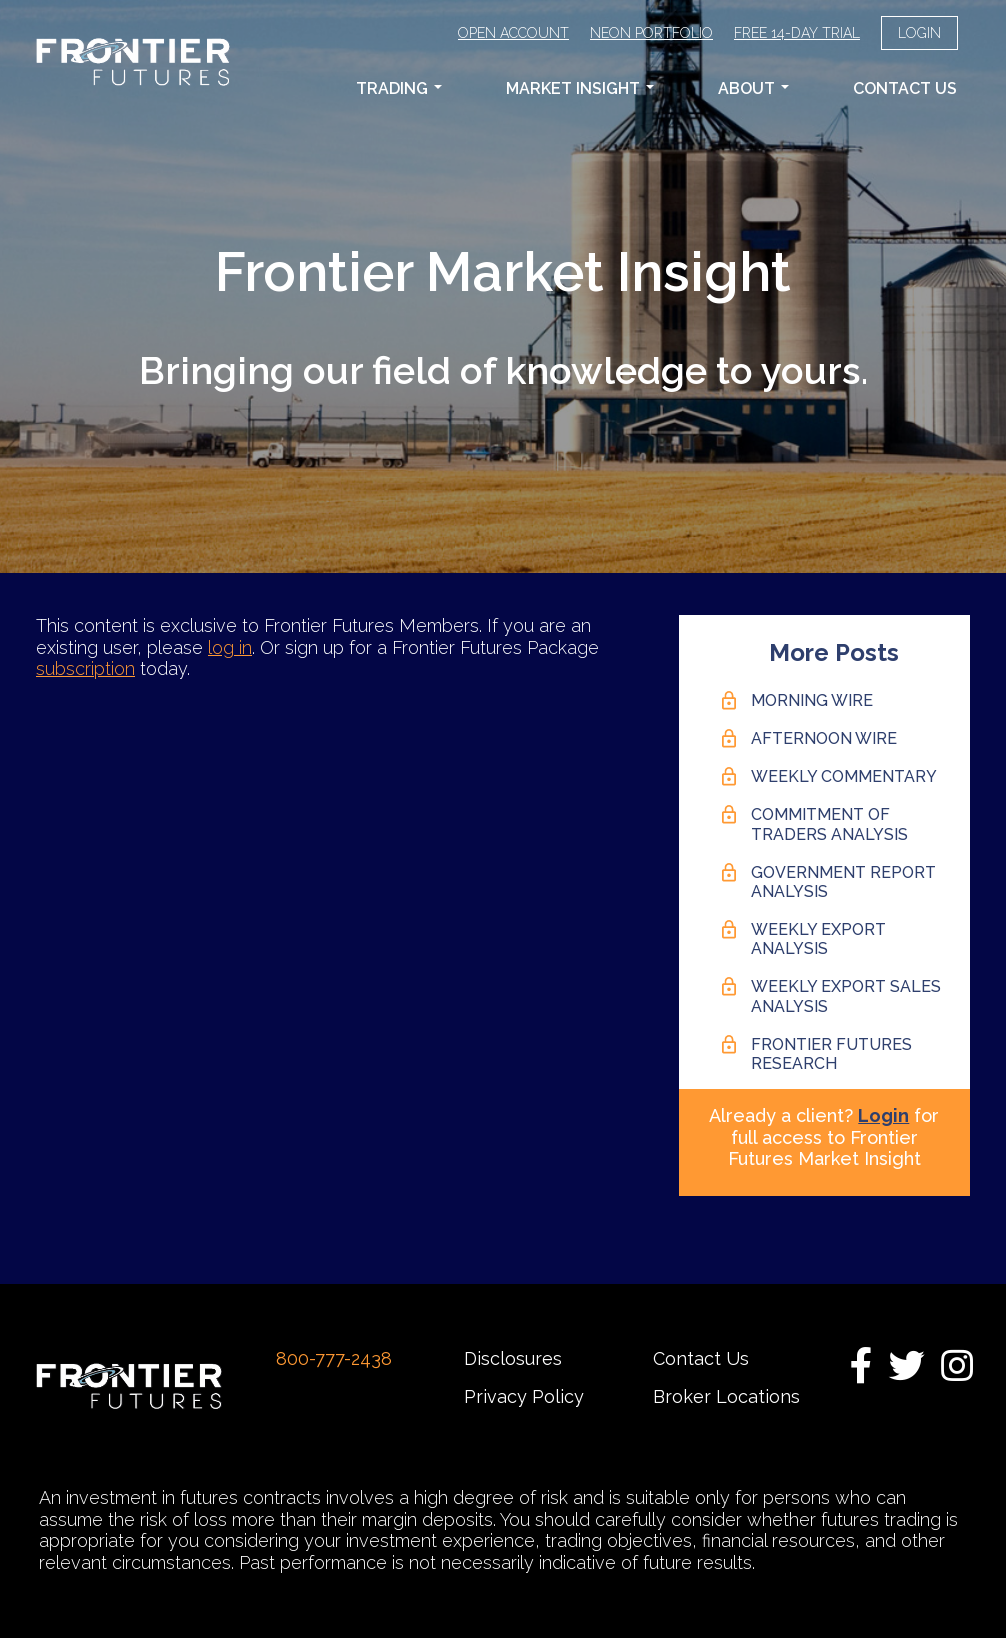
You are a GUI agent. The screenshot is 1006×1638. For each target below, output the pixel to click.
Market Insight (580, 88)
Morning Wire (812, 700)
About (753, 88)
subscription (85, 668)
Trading (399, 88)
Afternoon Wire (824, 738)
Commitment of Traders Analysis (829, 824)
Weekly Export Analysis (818, 939)
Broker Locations (726, 1396)
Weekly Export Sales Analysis (846, 996)
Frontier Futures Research (831, 1054)
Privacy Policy (524, 1396)
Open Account (513, 33)
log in (230, 647)
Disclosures (513, 1358)
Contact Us (905, 88)
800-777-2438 (334, 1358)
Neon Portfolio (651, 33)
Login (919, 33)
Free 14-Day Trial (797, 33)
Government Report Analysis (843, 882)
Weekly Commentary (844, 776)
